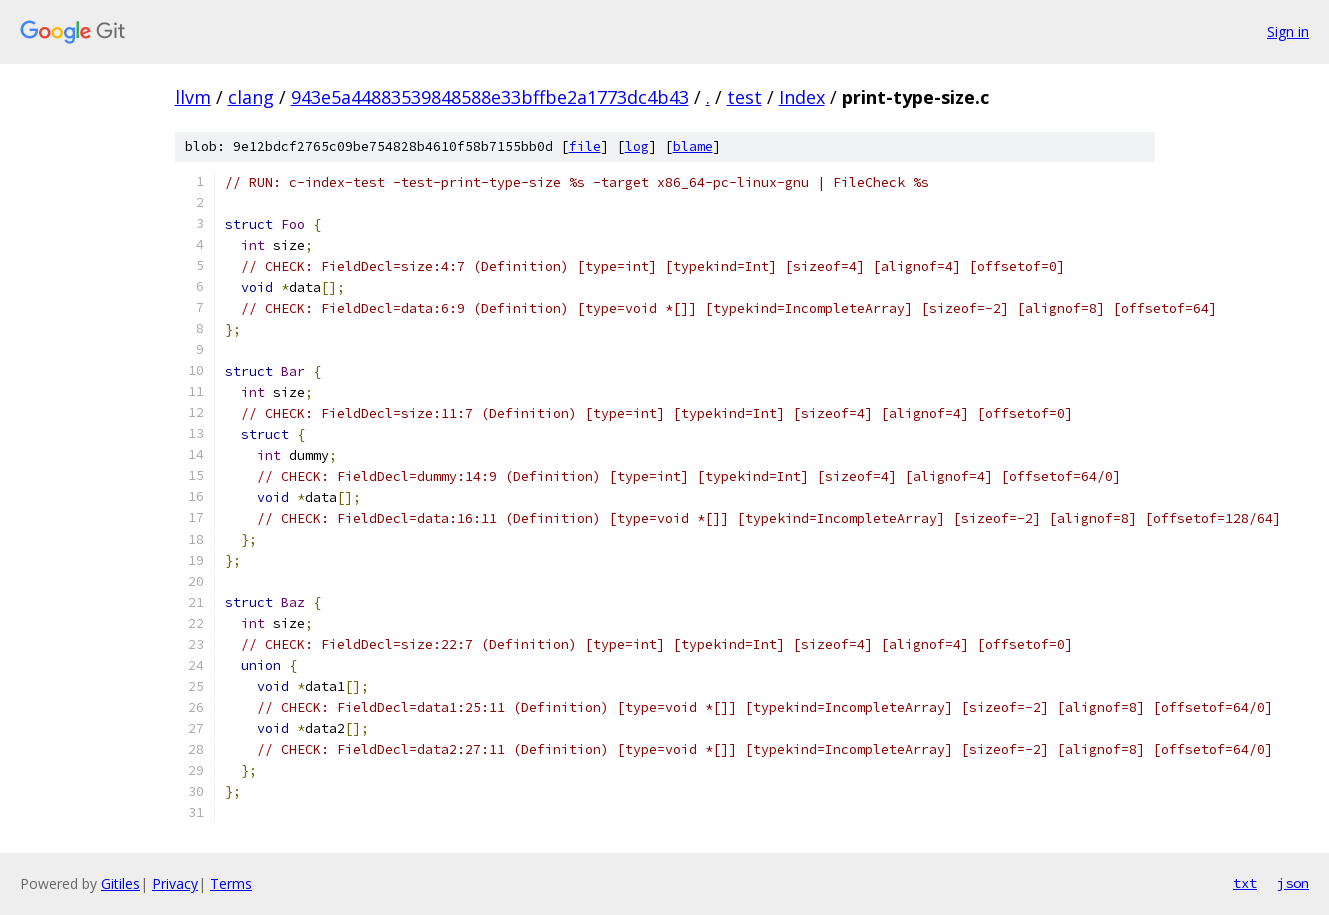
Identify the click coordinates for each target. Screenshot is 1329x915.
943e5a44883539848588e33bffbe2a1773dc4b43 (490, 97)
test (744, 97)
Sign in (1288, 31)
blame (693, 146)
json (1293, 883)
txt (1245, 883)
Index (802, 97)
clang (251, 97)
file (585, 146)
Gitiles (120, 883)
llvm (193, 97)
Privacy (175, 883)
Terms (231, 883)
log (637, 146)
